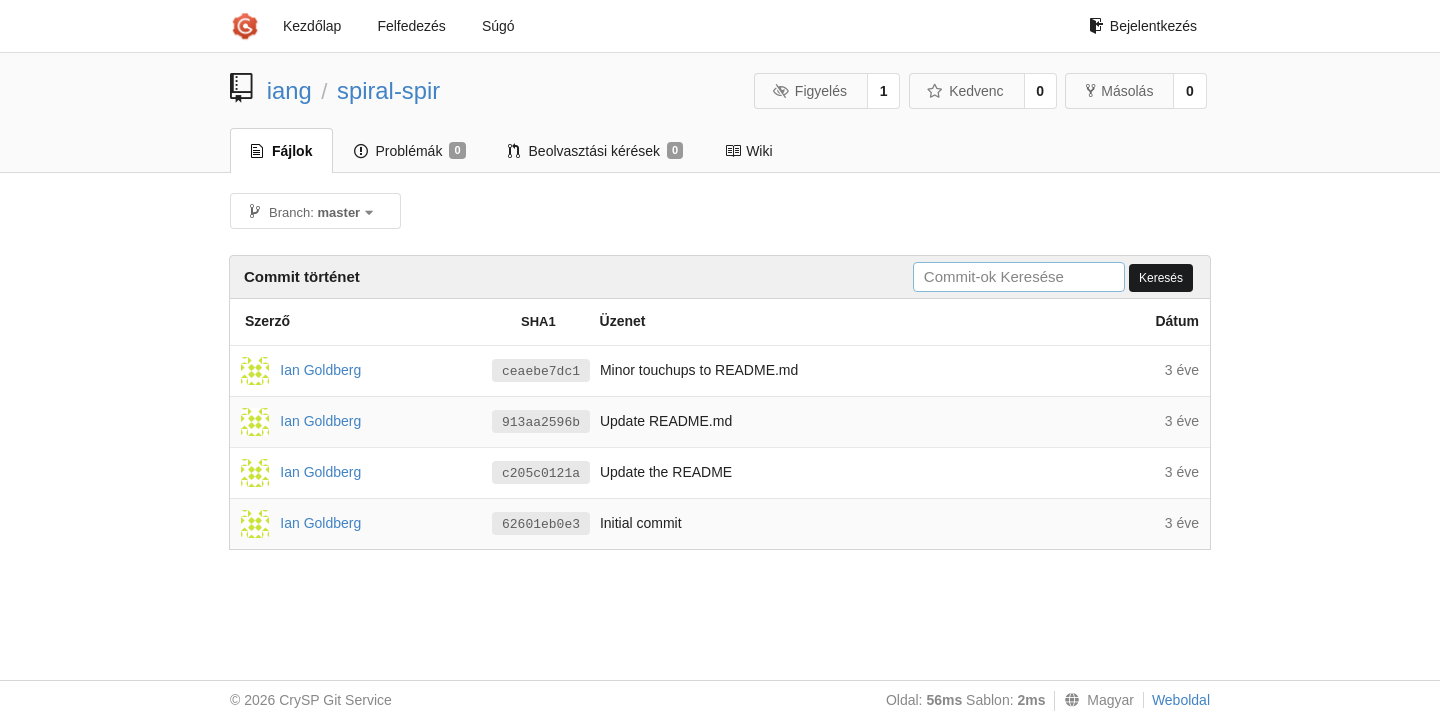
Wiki (748, 151)
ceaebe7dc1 (541, 371)
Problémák (409, 151)
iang (289, 90)
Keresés (1161, 278)
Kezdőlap (312, 26)
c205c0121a (541, 473)
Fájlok (281, 151)
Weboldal (1181, 700)
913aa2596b (541, 422)
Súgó (498, 26)
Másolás (1119, 91)
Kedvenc (965, 91)
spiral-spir (388, 90)
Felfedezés (411, 26)
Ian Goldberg (320, 369)
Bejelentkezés (1143, 26)
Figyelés (809, 91)
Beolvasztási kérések (596, 151)
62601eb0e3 (541, 524)
